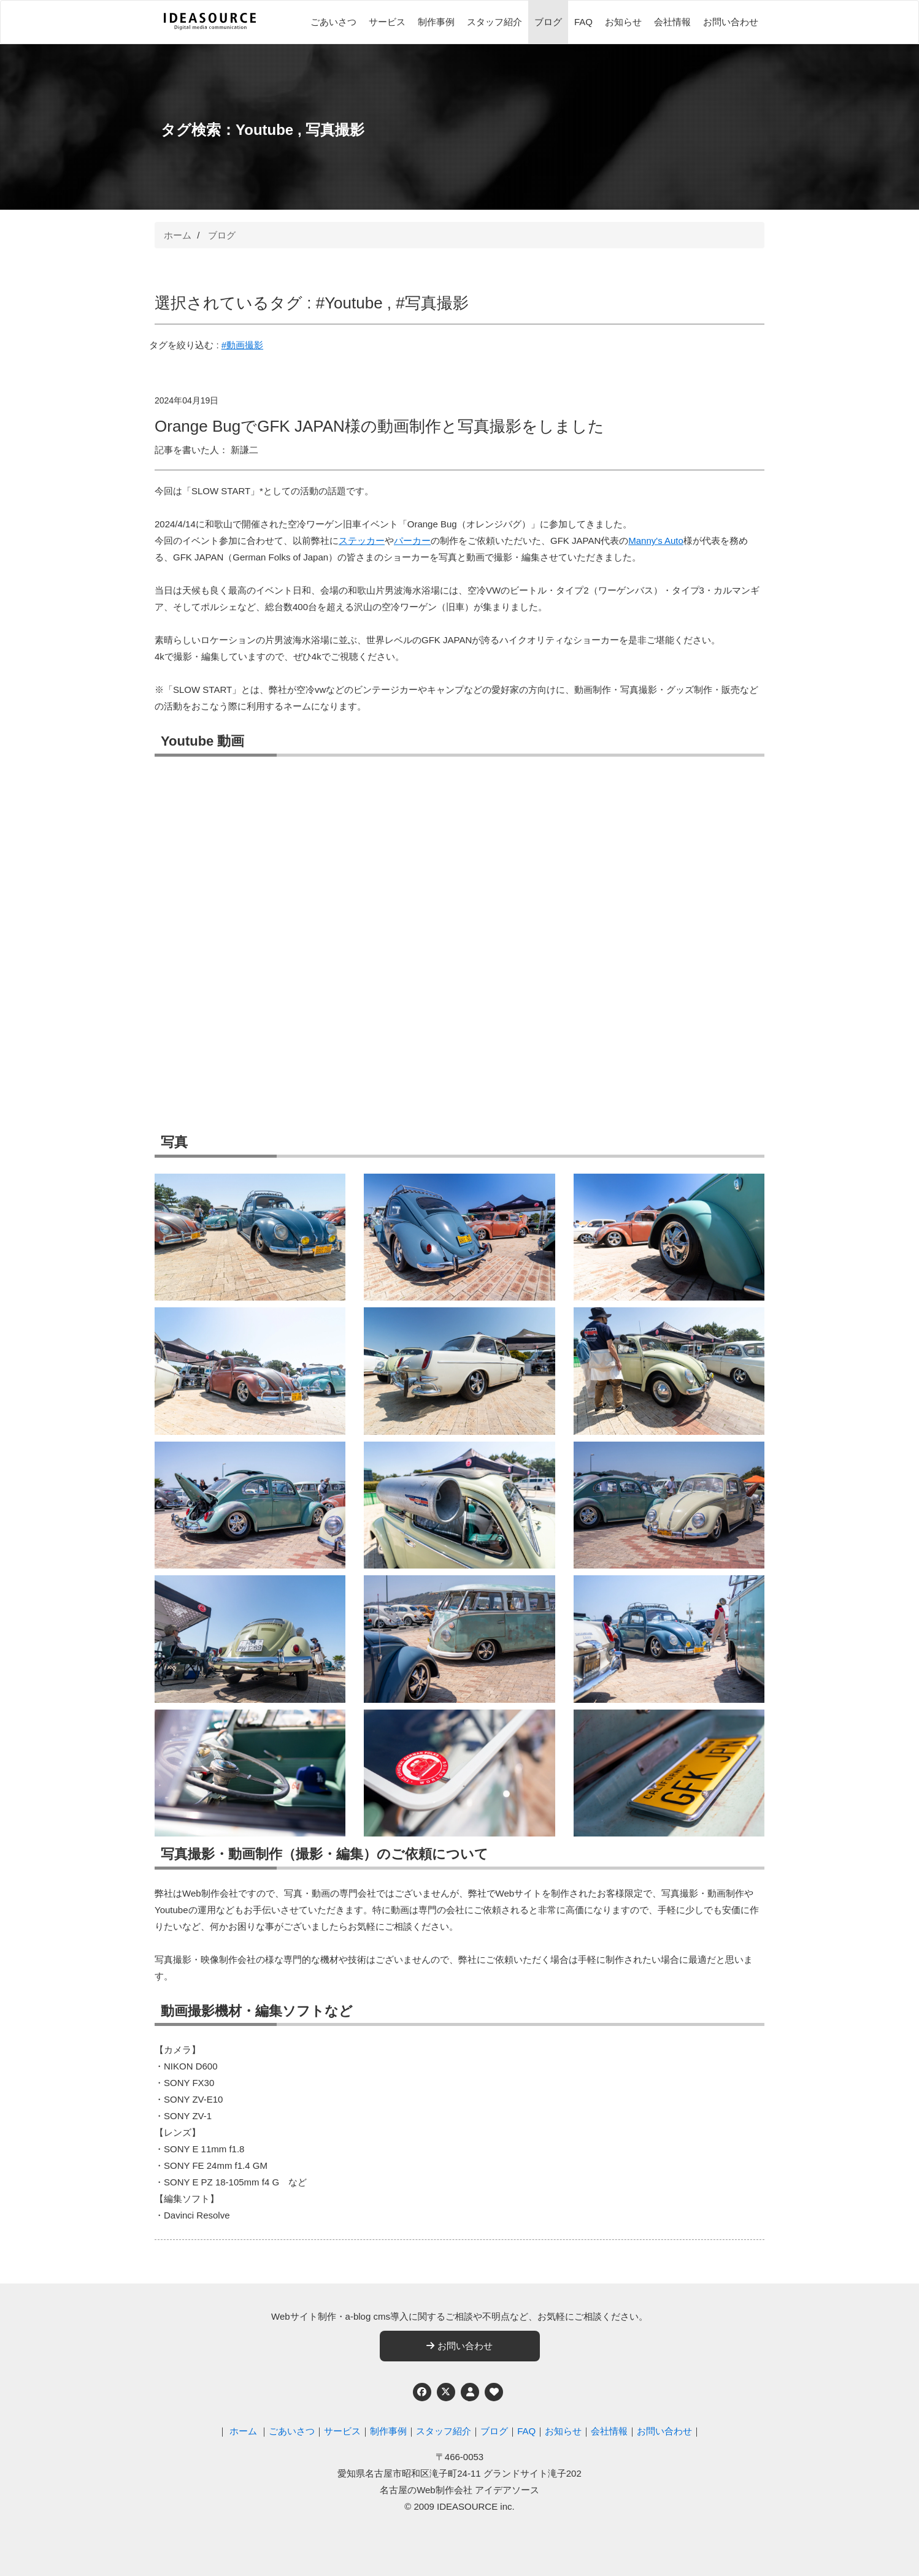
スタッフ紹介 (494, 22)
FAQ (583, 22)
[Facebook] (422, 2392)
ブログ (548, 22)
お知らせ (623, 22)
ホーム (177, 235)
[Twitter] (446, 2392)
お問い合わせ (730, 22)
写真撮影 (335, 129)
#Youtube (349, 303)
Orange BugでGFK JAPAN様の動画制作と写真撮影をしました (379, 426)
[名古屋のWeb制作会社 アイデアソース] (210, 28)
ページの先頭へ (893, 2550)
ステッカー (362, 540)
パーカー (412, 540)
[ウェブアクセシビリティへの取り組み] (494, 2392)
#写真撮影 (432, 303)
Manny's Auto (655, 540)
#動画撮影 (242, 345)
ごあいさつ (333, 22)
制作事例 (436, 22)
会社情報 (672, 22)
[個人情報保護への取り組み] (470, 2392)
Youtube (264, 129)
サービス (387, 22)
